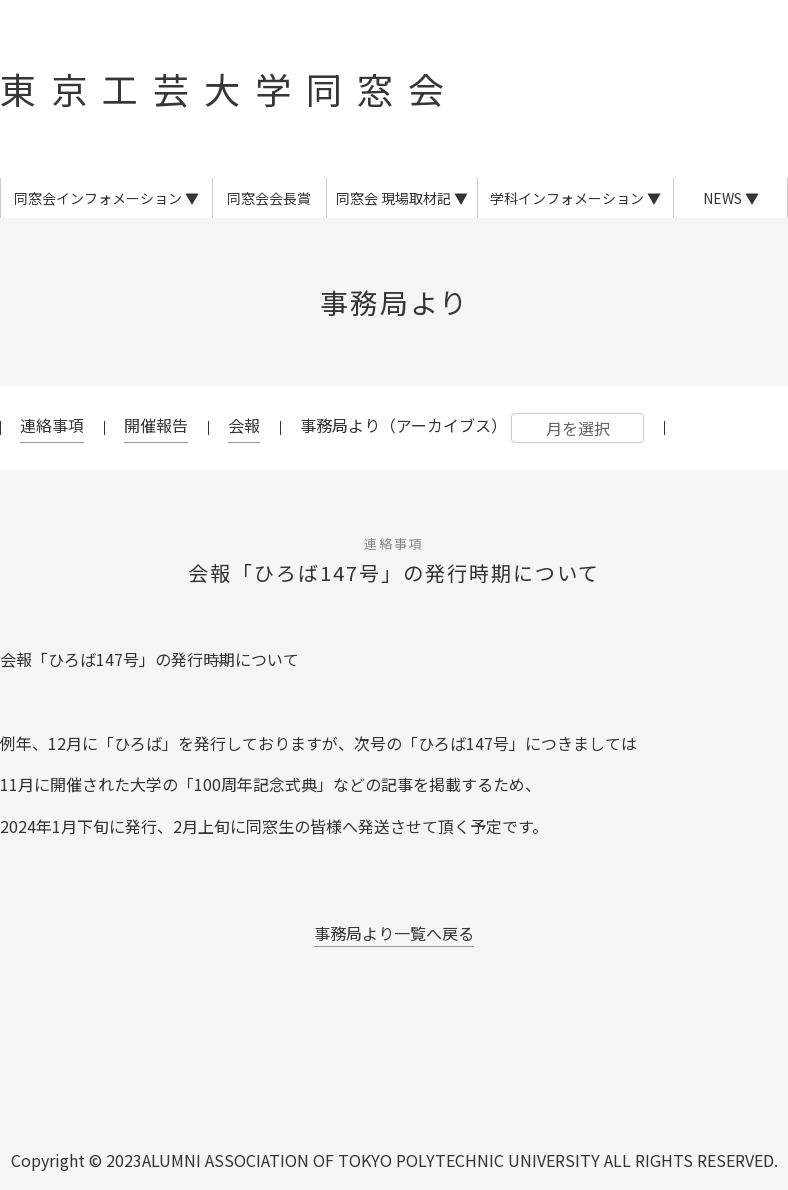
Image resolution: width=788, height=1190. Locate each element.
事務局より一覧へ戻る (394, 933)
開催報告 (156, 425)
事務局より (394, 302)
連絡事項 (52, 425)
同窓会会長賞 (269, 198)
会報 (244, 425)
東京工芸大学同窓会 (229, 88)
